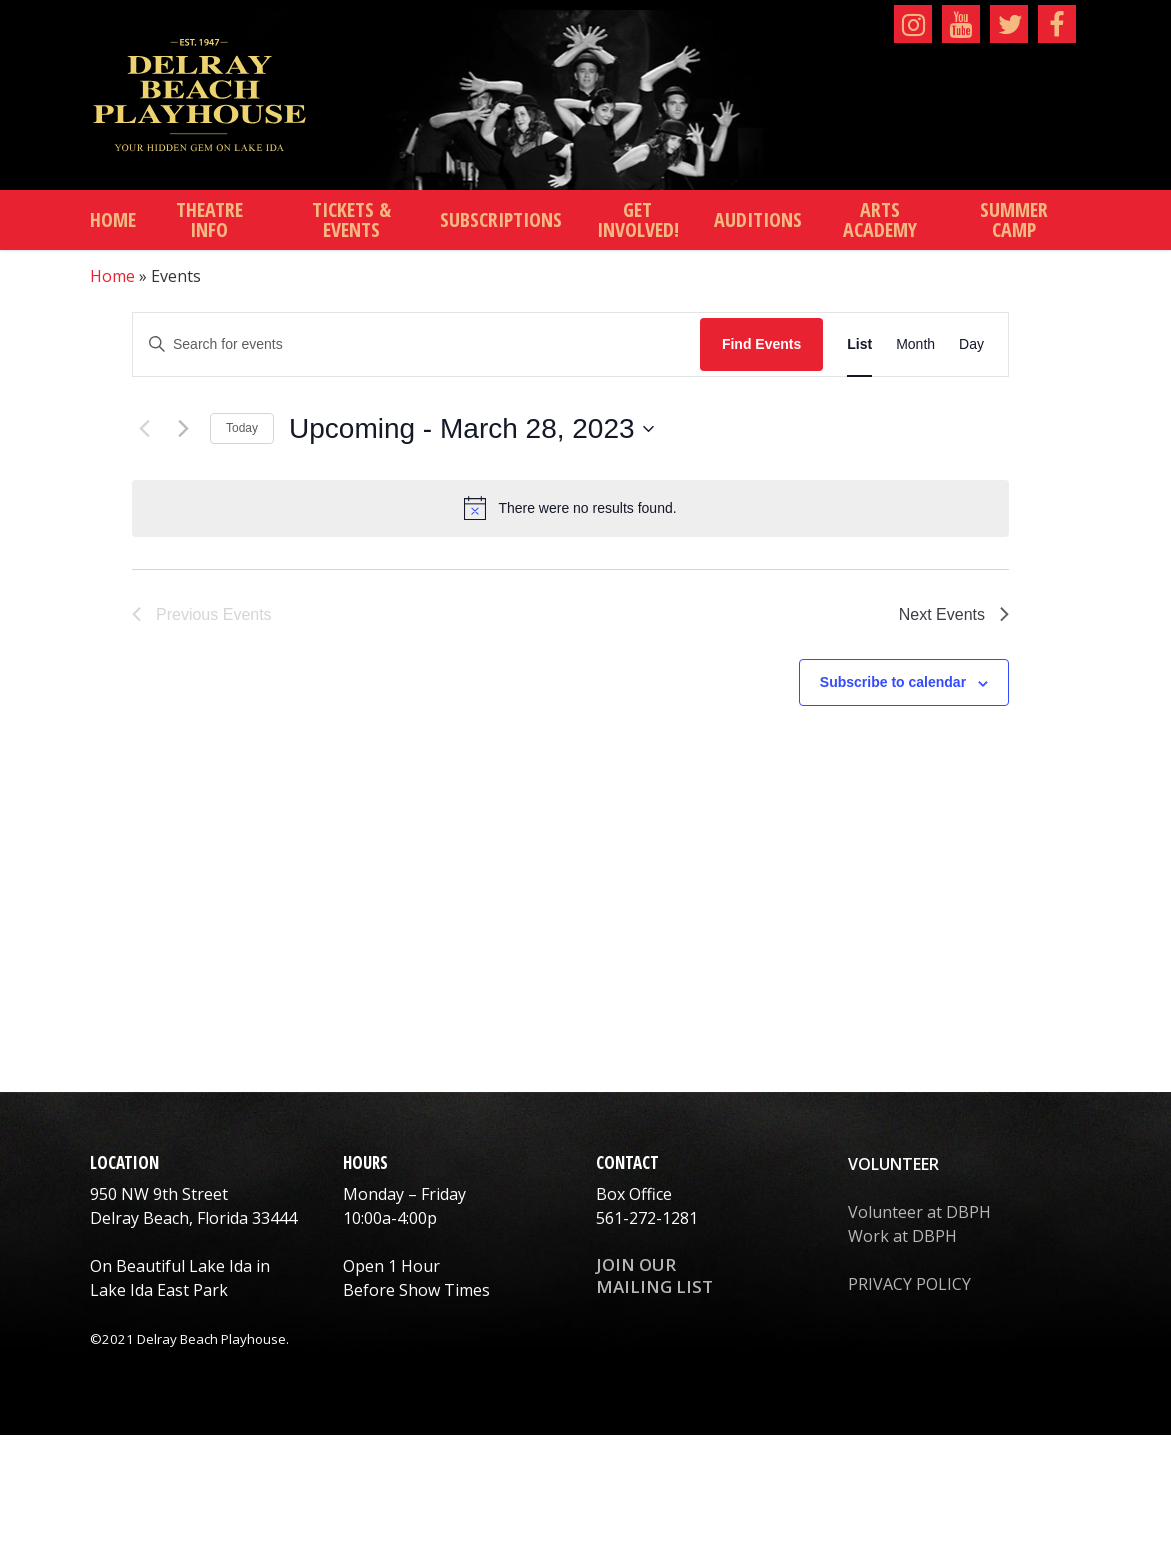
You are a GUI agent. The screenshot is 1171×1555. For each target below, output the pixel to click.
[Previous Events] (144, 429)
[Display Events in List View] (859, 344)
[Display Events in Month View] (915, 344)
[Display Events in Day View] (971, 344)
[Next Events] (183, 429)
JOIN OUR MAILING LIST (654, 1275)
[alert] (570, 508)
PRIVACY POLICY (909, 1284)
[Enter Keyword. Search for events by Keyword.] (416, 344)
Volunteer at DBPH (919, 1212)
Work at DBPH (902, 1236)
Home (112, 276)
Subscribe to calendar (893, 682)
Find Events (761, 344)
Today (242, 428)
